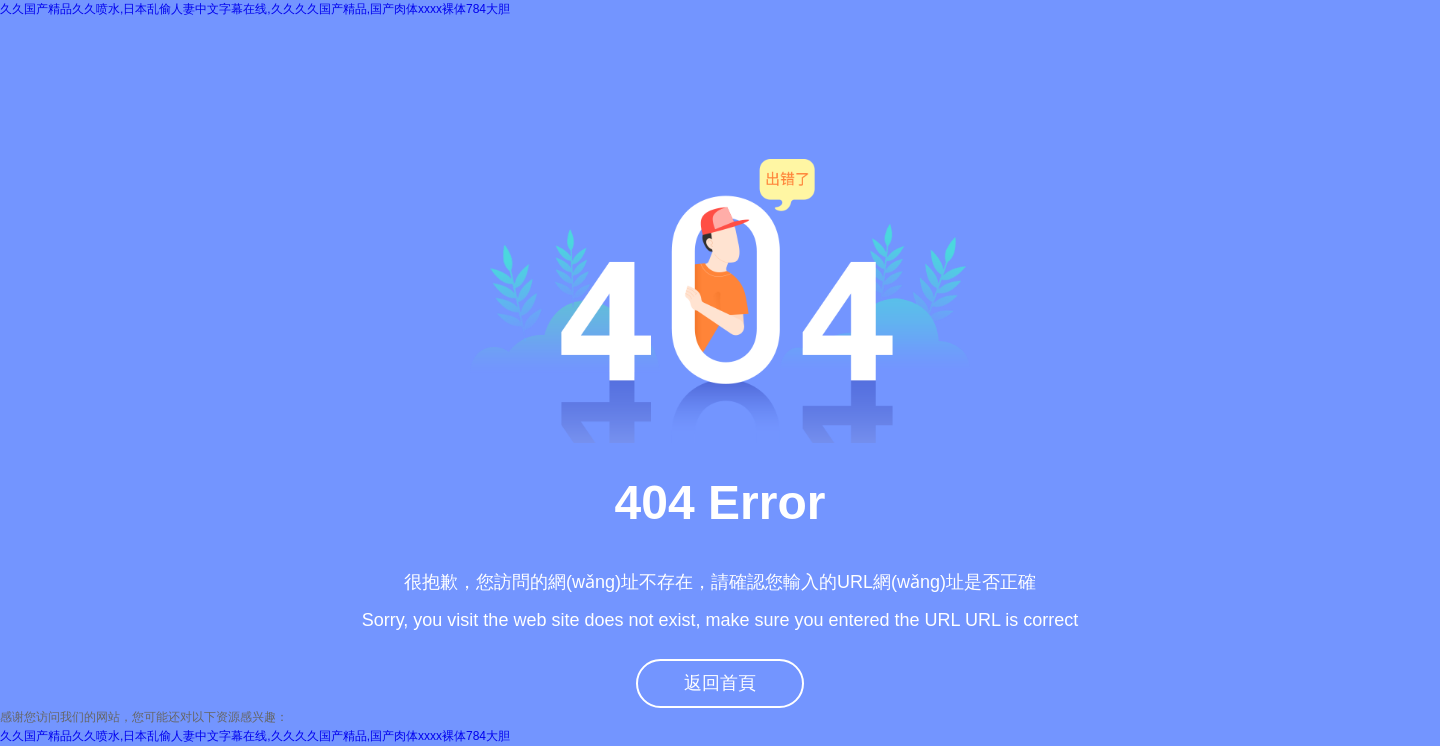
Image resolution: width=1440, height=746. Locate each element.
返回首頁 (720, 683)
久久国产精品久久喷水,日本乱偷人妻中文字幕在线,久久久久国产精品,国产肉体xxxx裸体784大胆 (255, 9)
